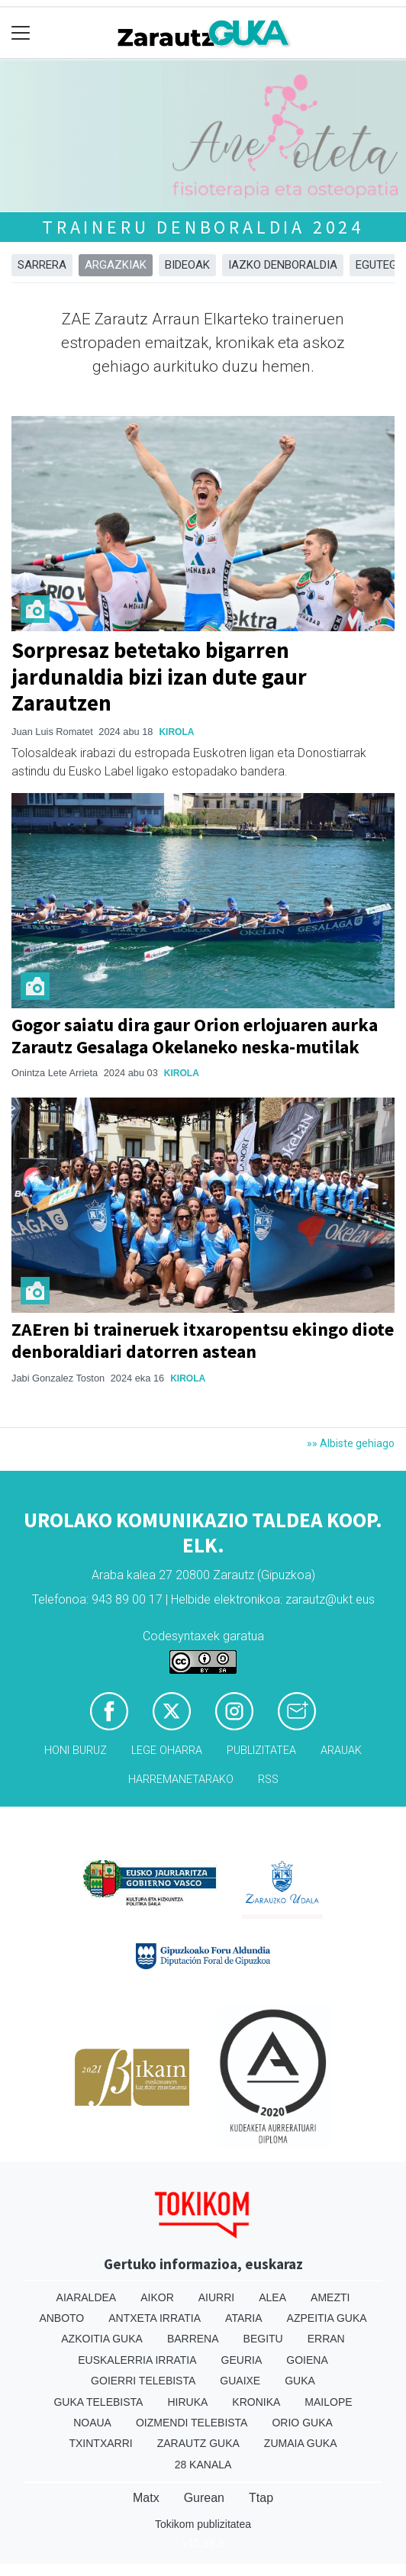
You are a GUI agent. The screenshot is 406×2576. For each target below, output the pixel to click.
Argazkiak (116, 265)
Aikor (157, 2297)
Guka (300, 2380)
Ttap (261, 2497)
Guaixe (240, 2380)
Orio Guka (302, 2422)
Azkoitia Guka (102, 2339)
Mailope (328, 2402)
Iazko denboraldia (282, 265)
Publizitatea (261, 1750)
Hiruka (187, 2402)
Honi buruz (75, 1750)
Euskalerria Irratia (137, 2360)
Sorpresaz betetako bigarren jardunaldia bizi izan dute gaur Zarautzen (159, 677)
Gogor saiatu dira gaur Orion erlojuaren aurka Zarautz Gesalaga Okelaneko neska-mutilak (194, 1036)
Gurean (204, 2497)
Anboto (61, 2318)
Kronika (256, 2402)
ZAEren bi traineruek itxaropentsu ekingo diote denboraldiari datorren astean (202, 1340)
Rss (268, 1779)
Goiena (306, 2360)
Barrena (193, 2339)
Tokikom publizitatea (203, 2524)
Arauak (341, 1750)
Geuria (242, 2360)
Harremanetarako (181, 1779)
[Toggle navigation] (21, 33)
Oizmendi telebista (192, 2422)
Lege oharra (166, 1750)
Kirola (176, 732)
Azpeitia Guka (327, 2318)
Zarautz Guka (198, 2443)
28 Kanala (203, 2464)
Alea (272, 2297)
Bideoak (187, 265)
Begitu (263, 2339)
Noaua (92, 2422)
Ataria (244, 2318)
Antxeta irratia (154, 2318)
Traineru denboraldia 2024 (203, 227)
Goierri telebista (143, 2380)
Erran (326, 2339)
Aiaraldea (86, 2297)
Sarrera (42, 265)
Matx (146, 2497)
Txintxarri (100, 2443)
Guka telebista (98, 2402)
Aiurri (216, 2297)
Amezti (330, 2297)
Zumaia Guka (300, 2443)
